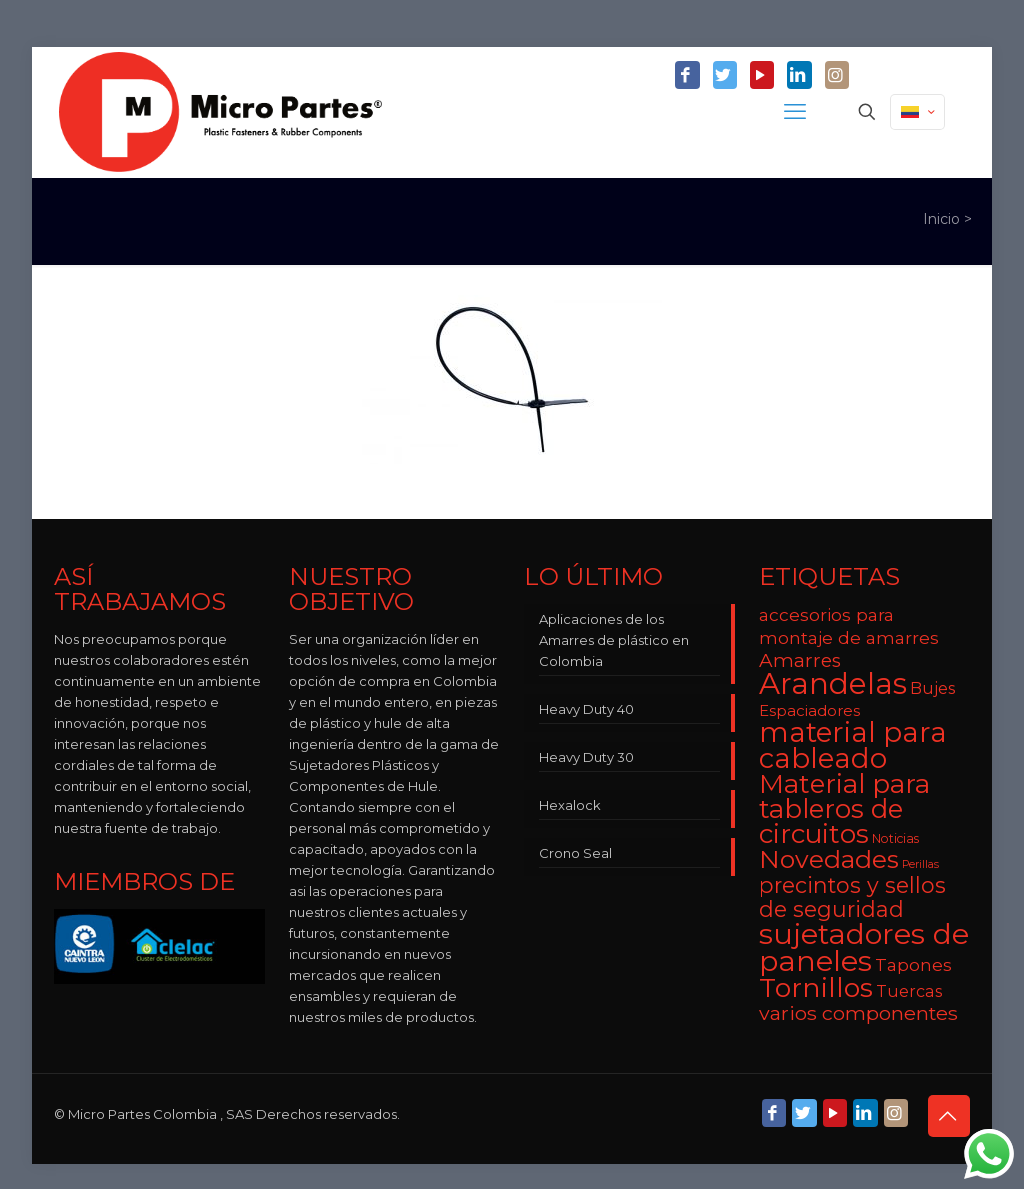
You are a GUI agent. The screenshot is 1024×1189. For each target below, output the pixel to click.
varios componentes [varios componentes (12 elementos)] (858, 1013)
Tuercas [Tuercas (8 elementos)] (909, 991)
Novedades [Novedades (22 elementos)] (829, 859)
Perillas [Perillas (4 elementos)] (920, 864)
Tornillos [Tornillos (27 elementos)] (816, 987)
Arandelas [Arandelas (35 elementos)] (833, 683)
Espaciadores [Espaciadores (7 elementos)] (809, 710)
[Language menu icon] (917, 112)
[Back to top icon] (949, 1116)
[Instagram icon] (837, 76)
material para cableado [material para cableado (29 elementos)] (853, 745)
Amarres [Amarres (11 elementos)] (800, 660)
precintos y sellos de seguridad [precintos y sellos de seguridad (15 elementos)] (852, 897)
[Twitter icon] (725, 76)
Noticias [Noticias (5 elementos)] (895, 838)
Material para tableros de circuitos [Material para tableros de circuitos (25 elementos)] (844, 809)
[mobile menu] (797, 112)
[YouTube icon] (762, 76)
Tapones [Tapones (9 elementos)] (913, 964)
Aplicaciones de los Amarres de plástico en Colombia (614, 640)
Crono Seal (575, 853)
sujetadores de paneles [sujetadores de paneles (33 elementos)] (864, 947)
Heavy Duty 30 (586, 757)
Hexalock (570, 805)
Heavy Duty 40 (586, 709)
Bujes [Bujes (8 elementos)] (932, 688)
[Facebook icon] (687, 76)
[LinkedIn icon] (799, 76)
